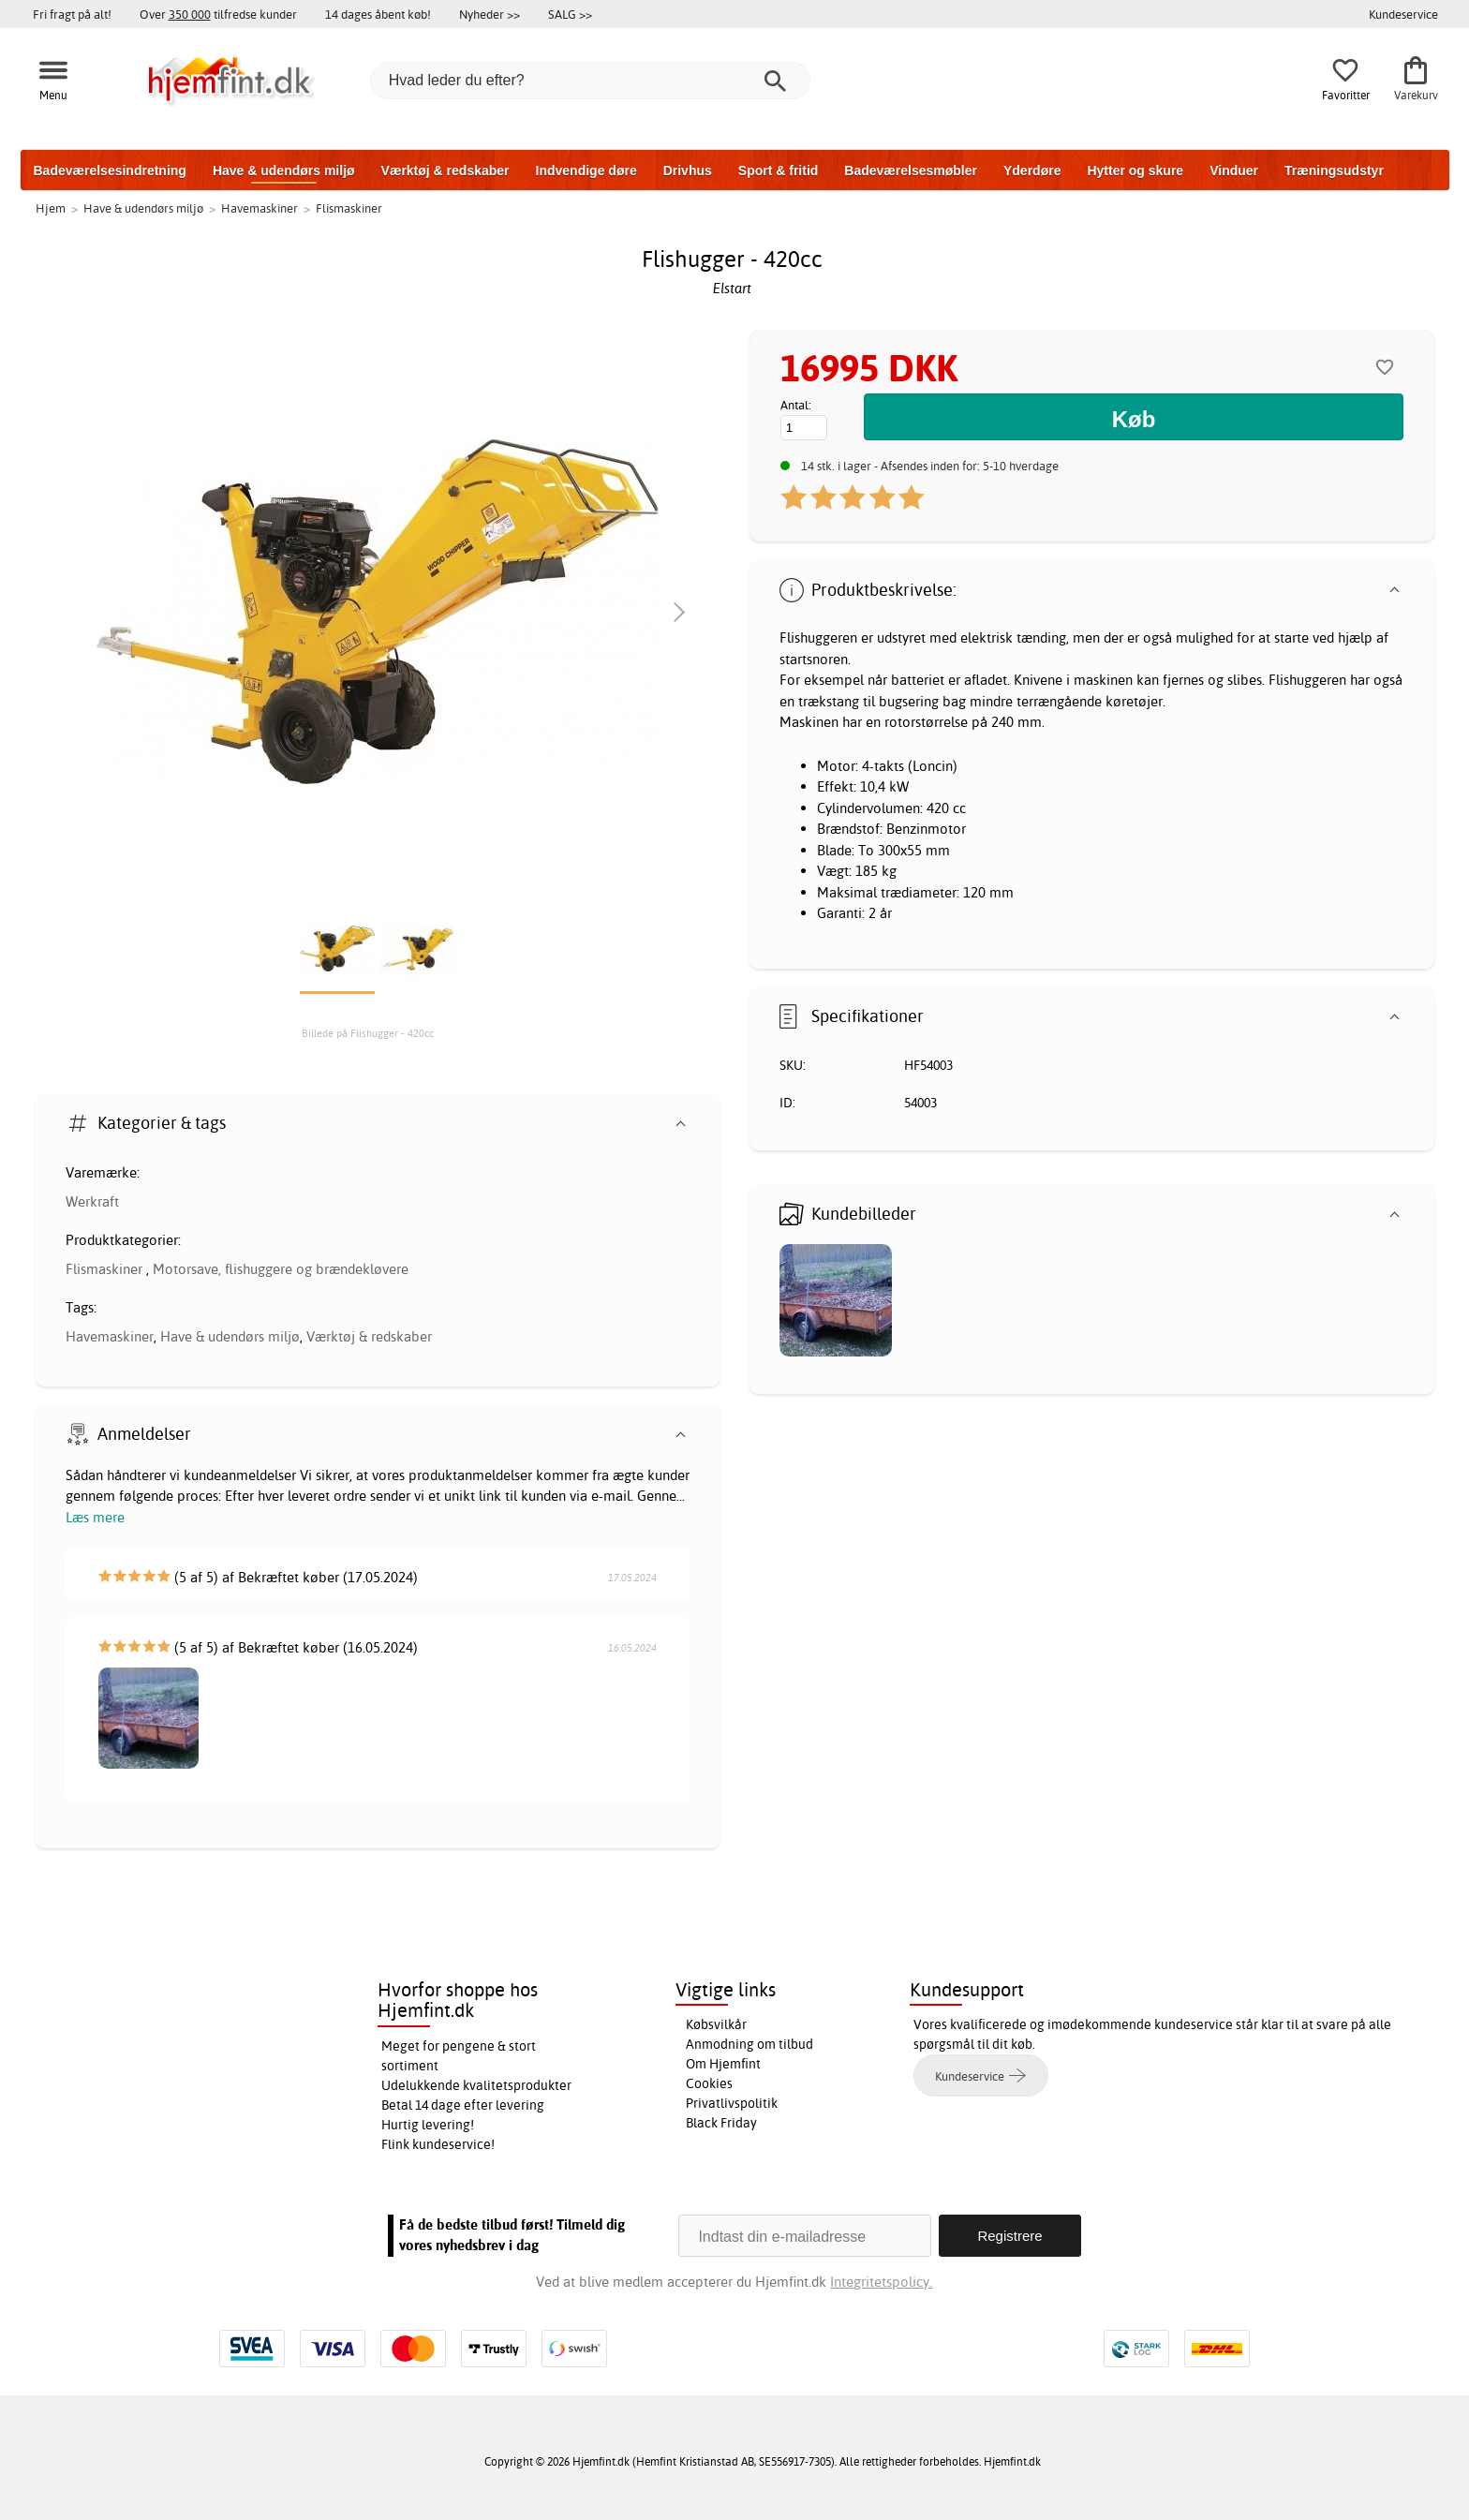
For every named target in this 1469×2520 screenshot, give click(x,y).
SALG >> (570, 14)
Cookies (709, 2083)
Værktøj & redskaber (445, 170)
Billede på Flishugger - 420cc (368, 1033)
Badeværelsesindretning (110, 170)
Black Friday (721, 2122)
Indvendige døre (586, 170)
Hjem (51, 207)
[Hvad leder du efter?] (590, 80)
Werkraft (92, 1201)
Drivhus (687, 170)
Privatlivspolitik (732, 2103)
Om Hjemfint (723, 2063)
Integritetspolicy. (881, 2281)
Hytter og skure (1135, 170)
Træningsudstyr (1334, 170)
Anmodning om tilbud (749, 2044)
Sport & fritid (778, 170)
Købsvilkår (716, 2024)
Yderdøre (1032, 170)
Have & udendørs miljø (284, 170)
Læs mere (95, 1517)
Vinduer (1233, 170)
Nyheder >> (489, 14)
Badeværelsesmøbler (910, 170)
